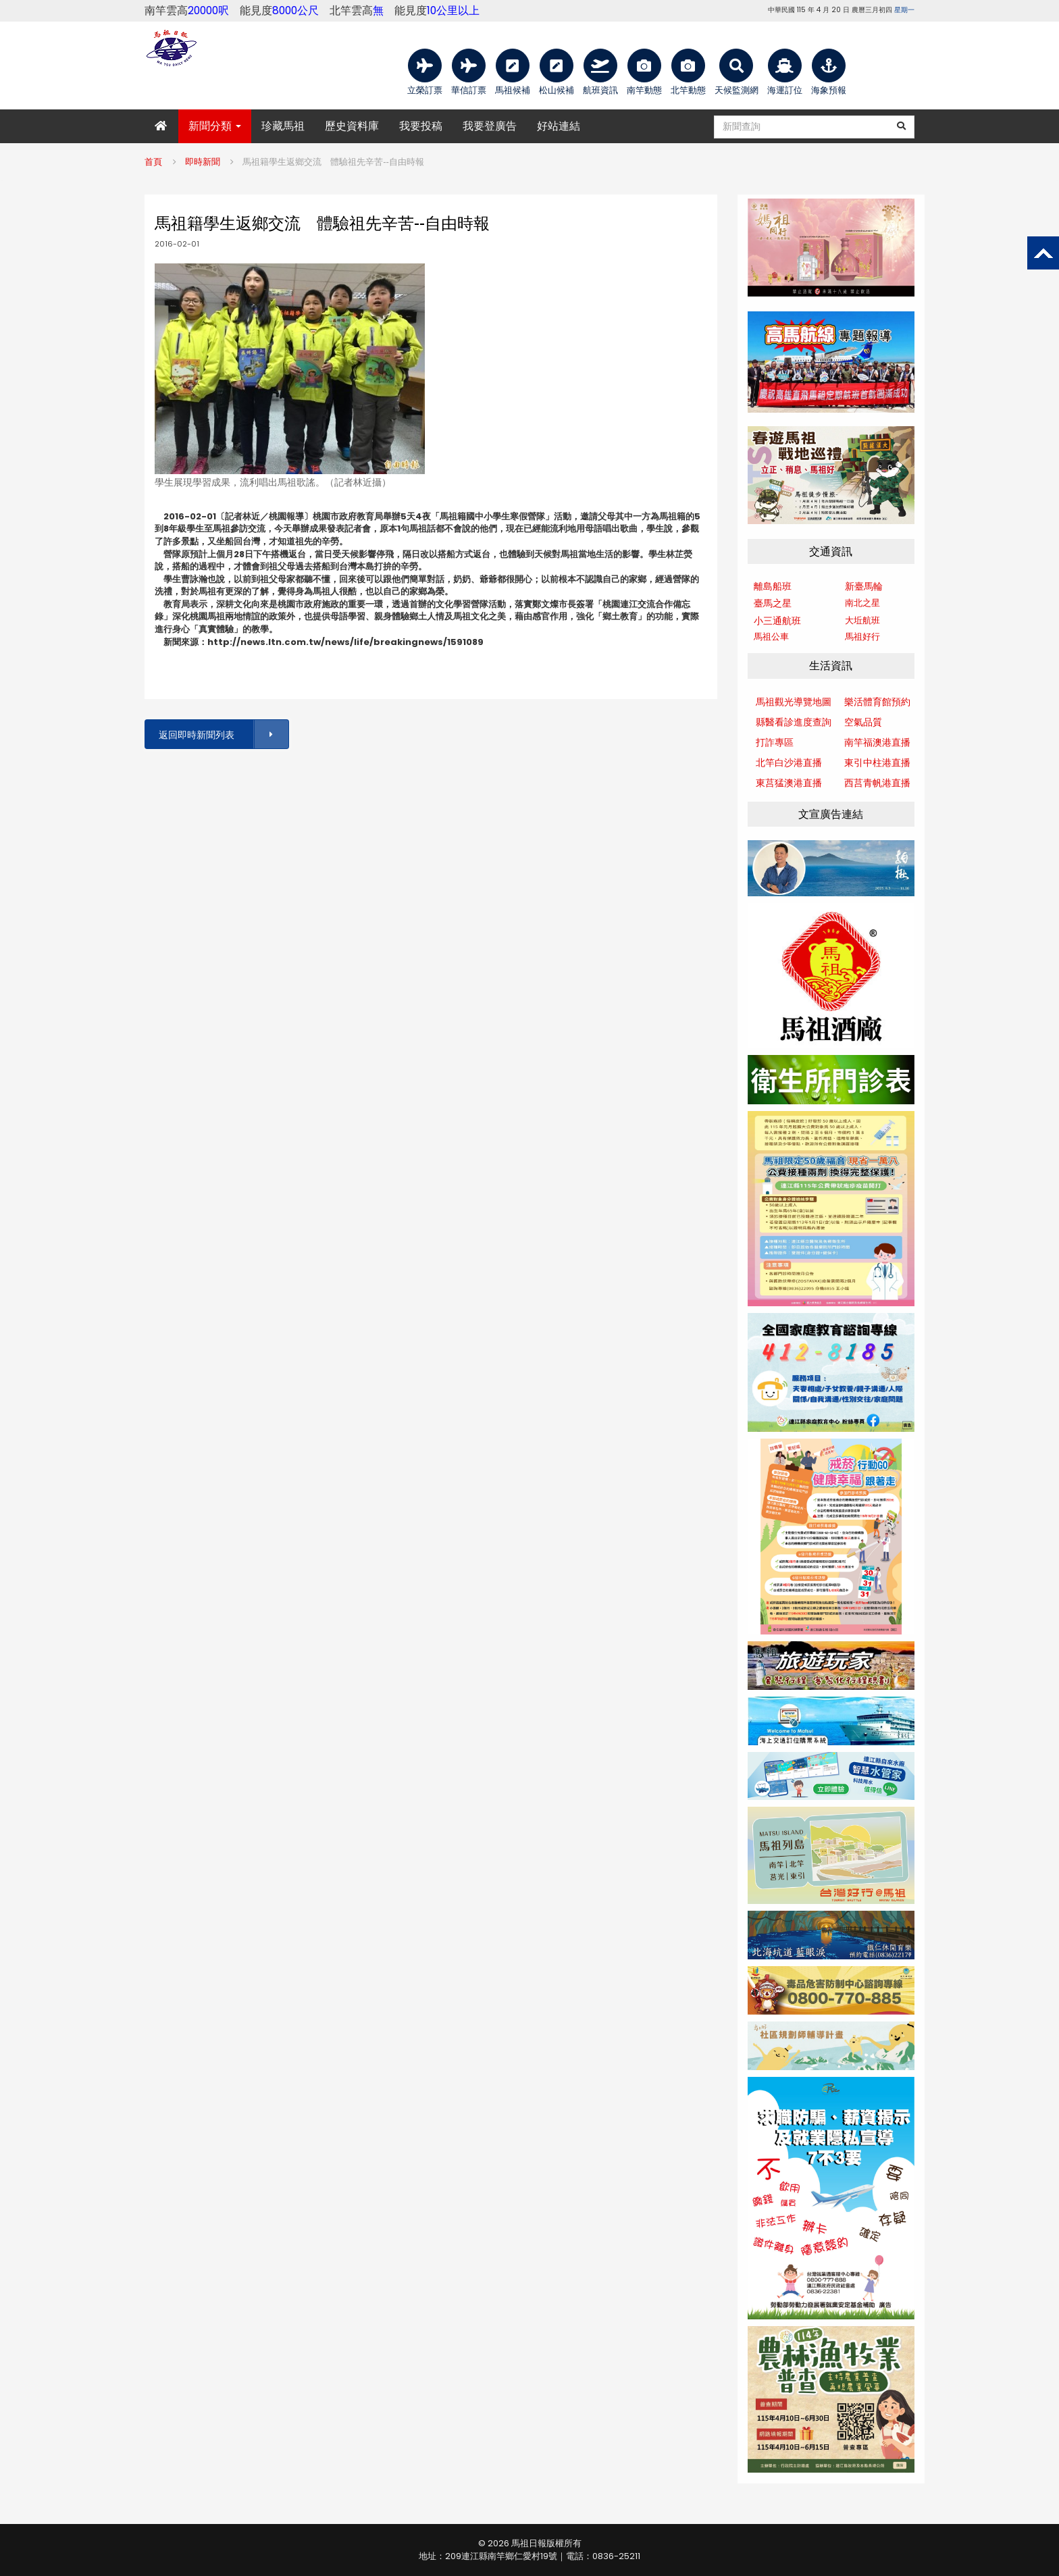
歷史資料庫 (352, 126)
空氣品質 (863, 722)
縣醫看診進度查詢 (793, 722)
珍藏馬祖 (283, 126)
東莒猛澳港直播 (789, 783)
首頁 (153, 162)
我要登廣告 (490, 126)
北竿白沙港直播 (789, 762)
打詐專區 (775, 742)
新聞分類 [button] (214, 126)
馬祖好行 (862, 636)
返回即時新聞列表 (223, 734)
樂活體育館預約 (877, 702)
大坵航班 (862, 620)
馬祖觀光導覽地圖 (793, 702)
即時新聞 (202, 162)
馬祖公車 (771, 636)
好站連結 (558, 126)
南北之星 (862, 602)
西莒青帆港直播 (877, 783)
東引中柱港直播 (877, 762)
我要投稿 (420, 126)
